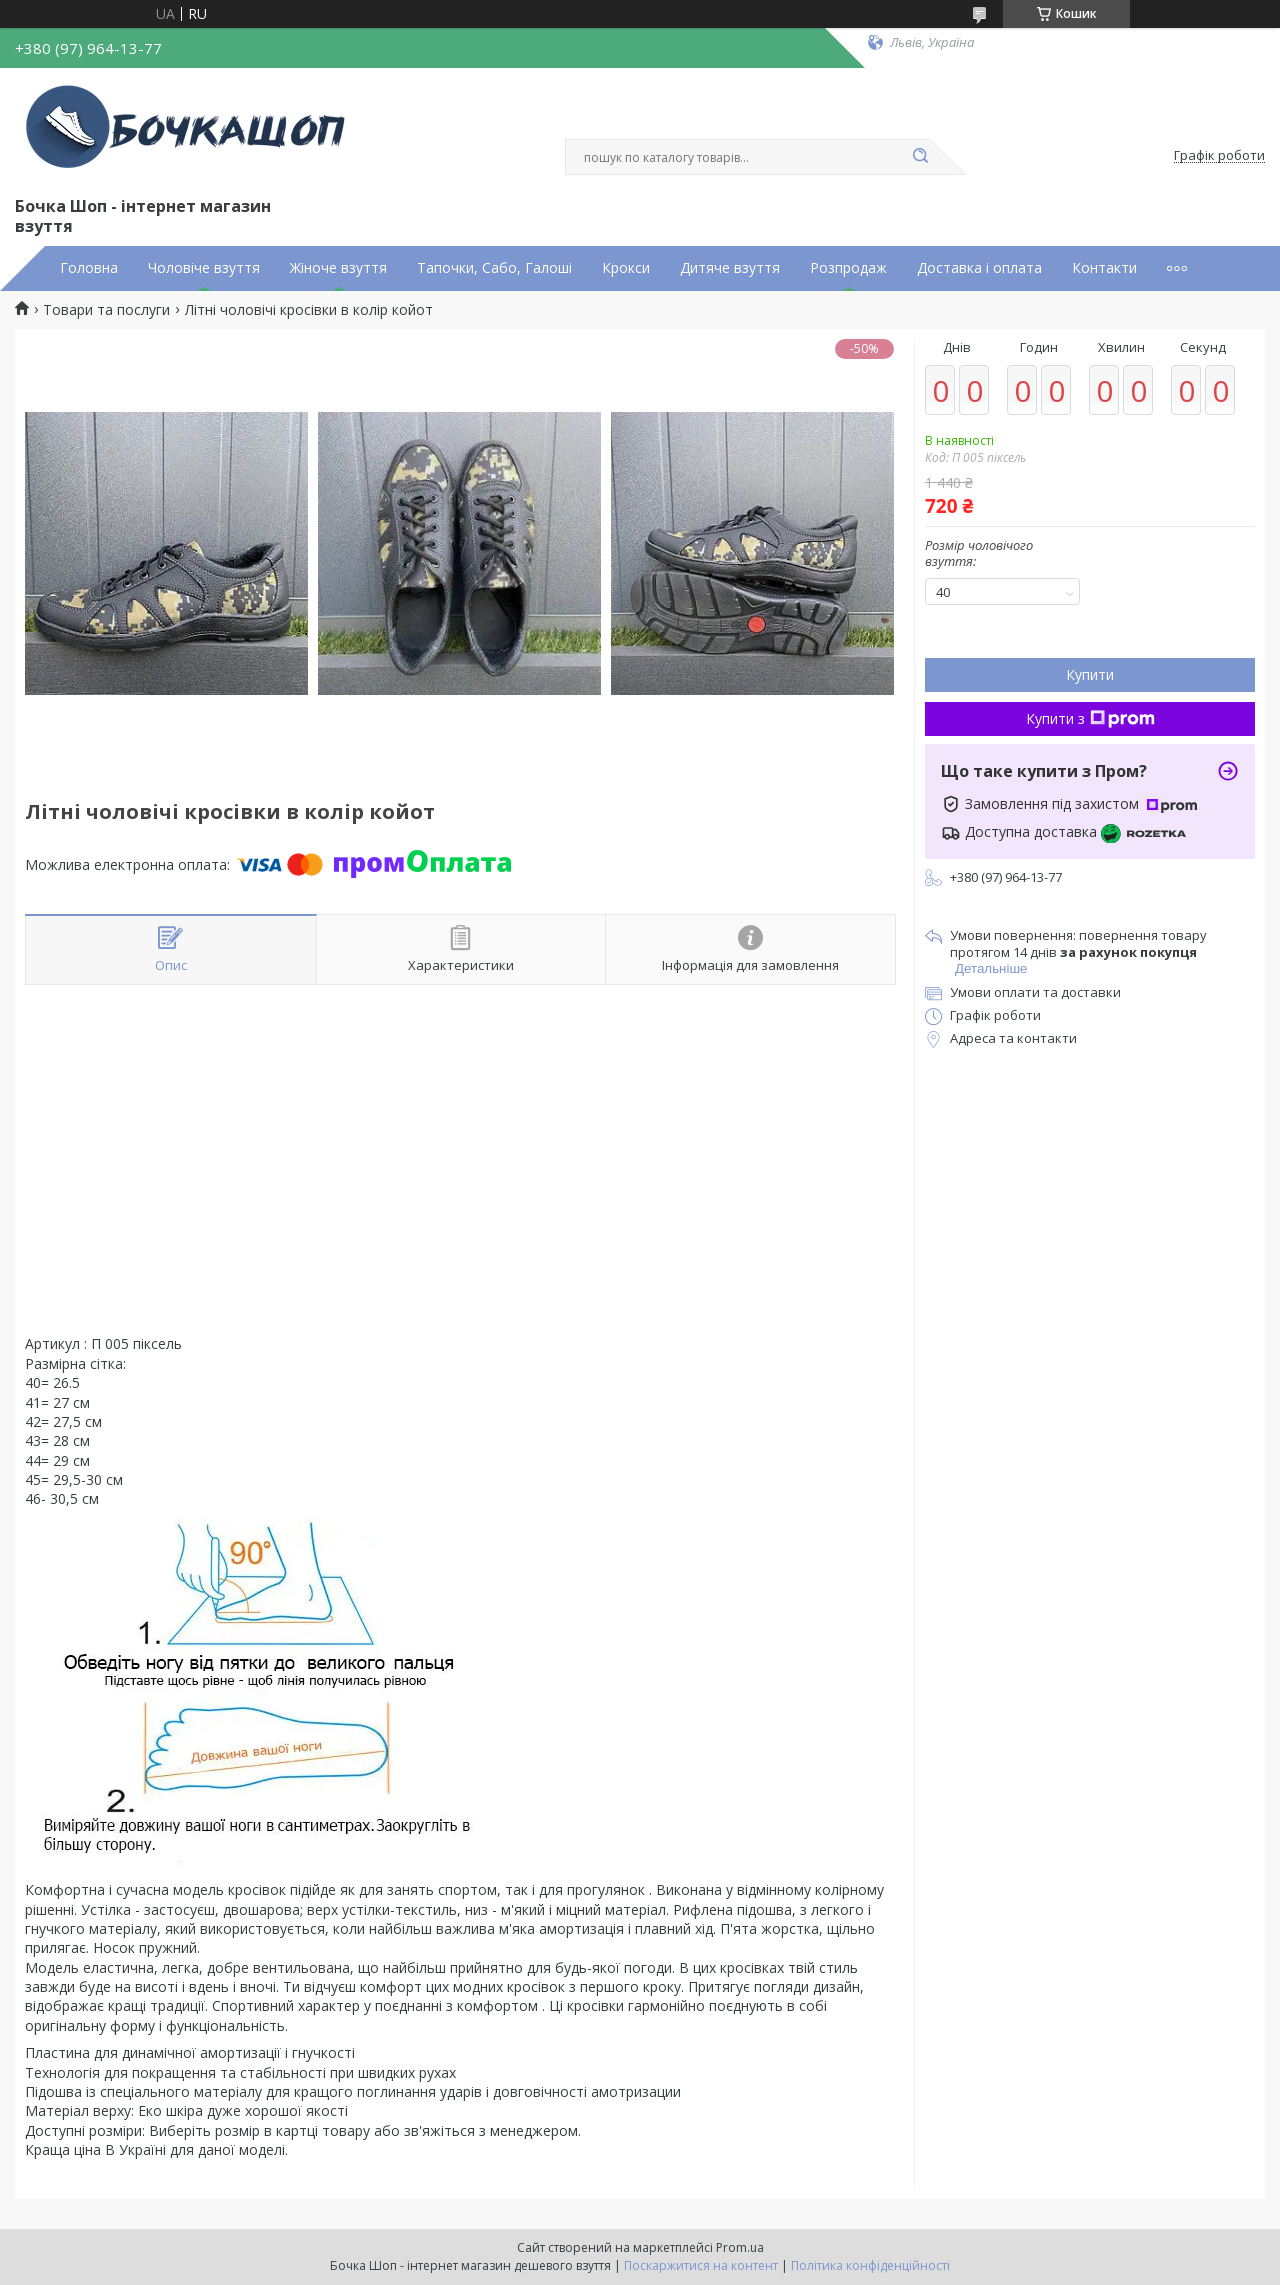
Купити (1090, 674)
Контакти (1104, 268)
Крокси (626, 268)
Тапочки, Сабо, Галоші (494, 268)
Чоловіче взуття (204, 268)
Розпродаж (848, 268)
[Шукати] (920, 157)
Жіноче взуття (338, 268)
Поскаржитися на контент (701, 2265)
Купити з (1090, 718)
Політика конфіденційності (870, 2265)
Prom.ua (740, 2247)
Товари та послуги (106, 310)
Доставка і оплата (979, 268)
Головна (89, 268)
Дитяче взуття (730, 268)
